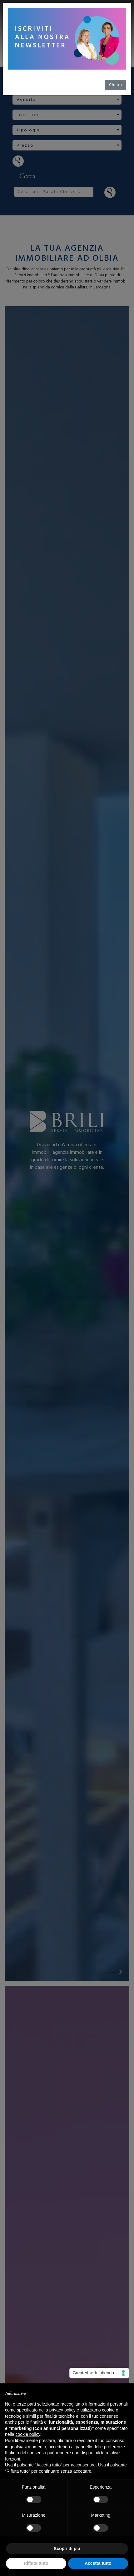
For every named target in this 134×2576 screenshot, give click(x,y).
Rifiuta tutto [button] (36, 2563)
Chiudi (115, 85)
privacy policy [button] (62, 2409)
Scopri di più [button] (67, 2548)
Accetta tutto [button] (98, 2563)
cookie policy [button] (27, 2434)
